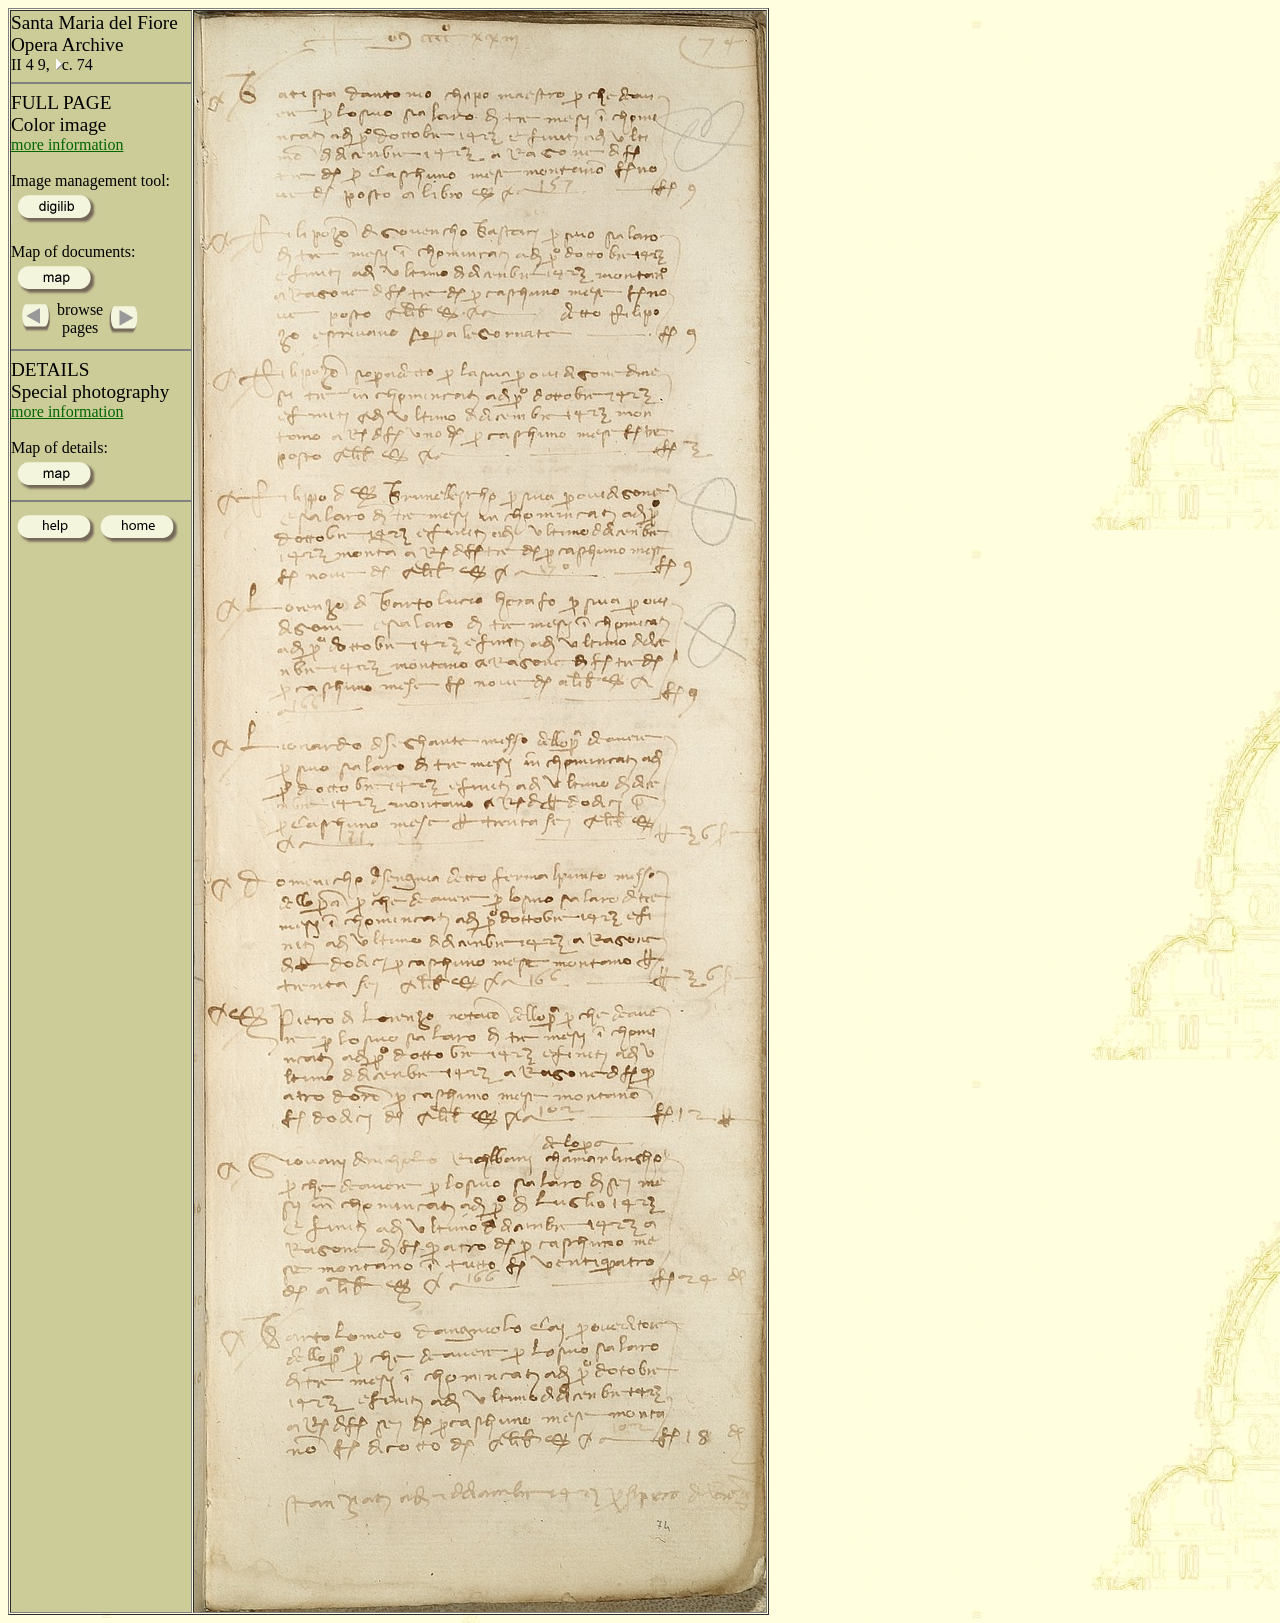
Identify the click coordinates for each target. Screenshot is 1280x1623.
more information (67, 144)
